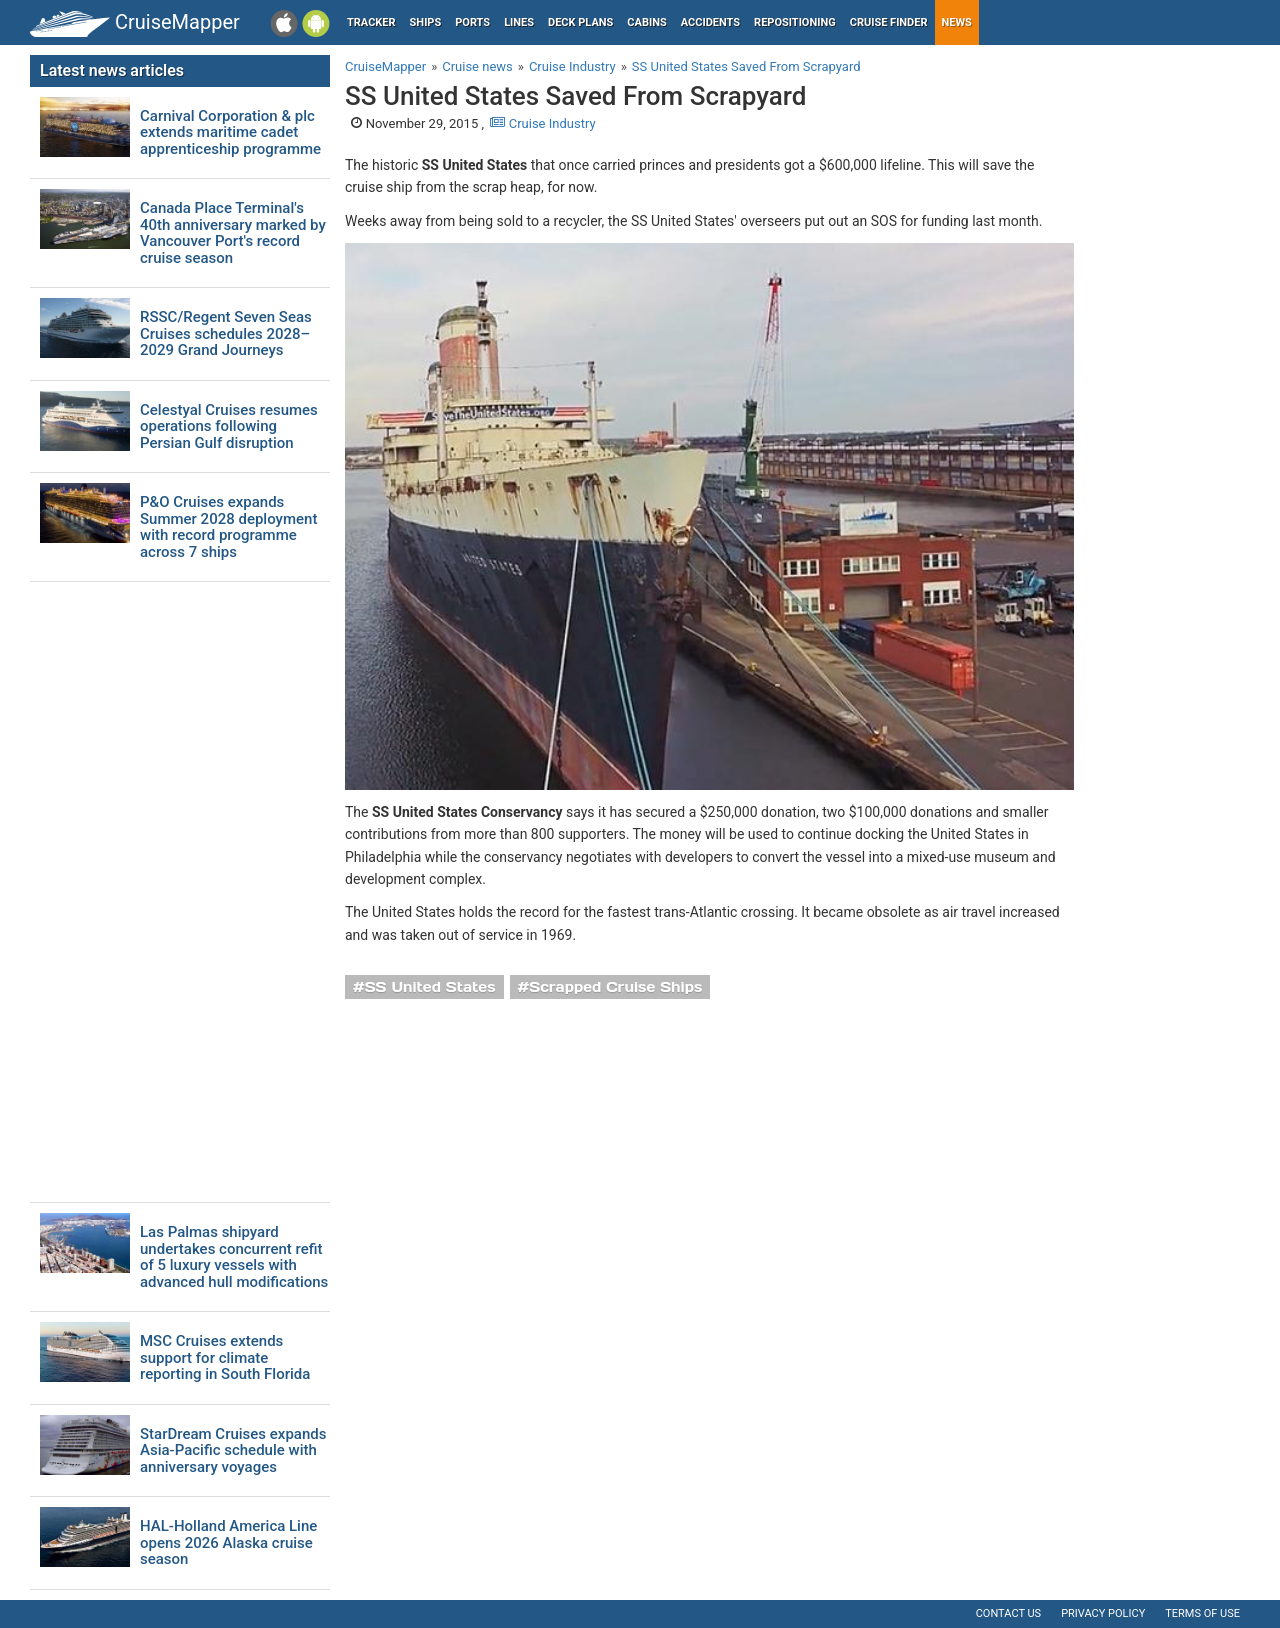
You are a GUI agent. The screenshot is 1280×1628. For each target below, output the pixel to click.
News (957, 22)
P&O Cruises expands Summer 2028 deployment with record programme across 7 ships (228, 527)
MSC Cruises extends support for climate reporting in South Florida (225, 1358)
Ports (472, 22)
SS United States (430, 987)
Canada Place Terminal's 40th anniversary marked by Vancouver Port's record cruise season (233, 233)
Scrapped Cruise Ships (615, 987)
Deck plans (580, 22)
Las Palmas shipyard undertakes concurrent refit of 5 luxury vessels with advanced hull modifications (234, 1257)
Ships (426, 22)
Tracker (371, 22)
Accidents (710, 22)
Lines (519, 22)
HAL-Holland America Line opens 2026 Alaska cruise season (228, 1543)
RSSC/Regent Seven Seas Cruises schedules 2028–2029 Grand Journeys (226, 334)
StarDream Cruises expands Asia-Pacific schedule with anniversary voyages (233, 1451)
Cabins (646, 22)
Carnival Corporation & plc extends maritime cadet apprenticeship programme (230, 133)
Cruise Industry (542, 123)
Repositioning (795, 22)
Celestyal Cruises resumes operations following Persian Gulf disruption (229, 427)
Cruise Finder (889, 22)
